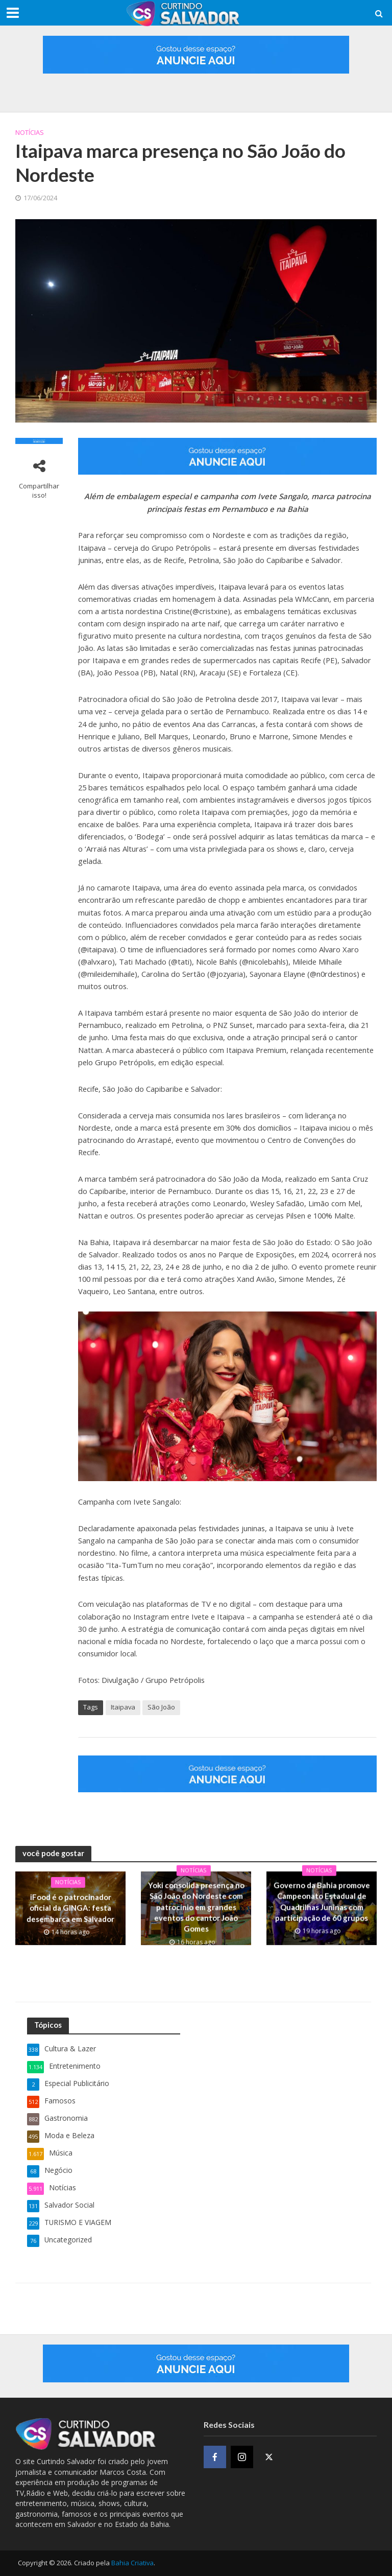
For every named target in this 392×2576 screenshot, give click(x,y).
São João (161, 1707)
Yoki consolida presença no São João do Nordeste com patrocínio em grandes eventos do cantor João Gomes (196, 1909)
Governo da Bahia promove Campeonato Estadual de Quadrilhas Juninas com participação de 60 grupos (321, 1909)
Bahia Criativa (132, 2562)
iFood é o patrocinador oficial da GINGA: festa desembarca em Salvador (70, 1909)
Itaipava (123, 1707)
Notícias (29, 132)
